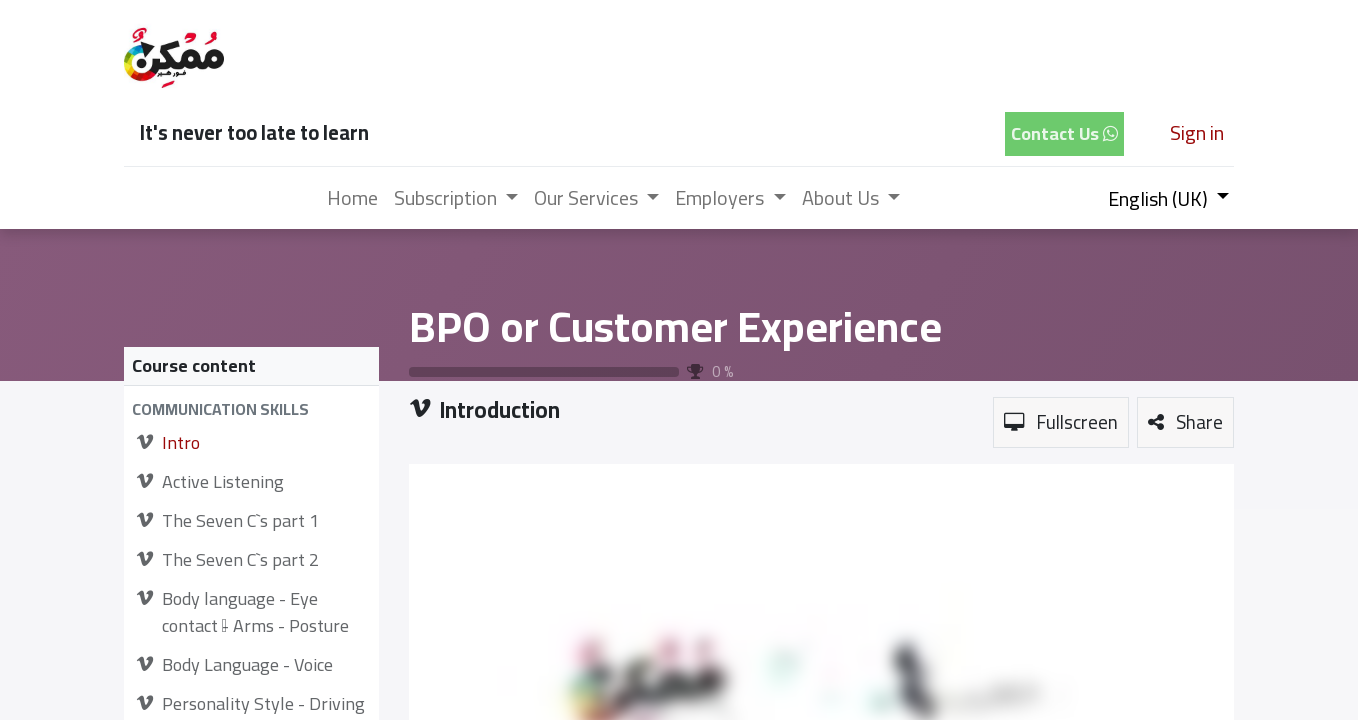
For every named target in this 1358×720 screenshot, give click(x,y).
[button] (251, 410)
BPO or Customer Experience (675, 326)
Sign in (1197, 132)
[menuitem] (352, 198)
